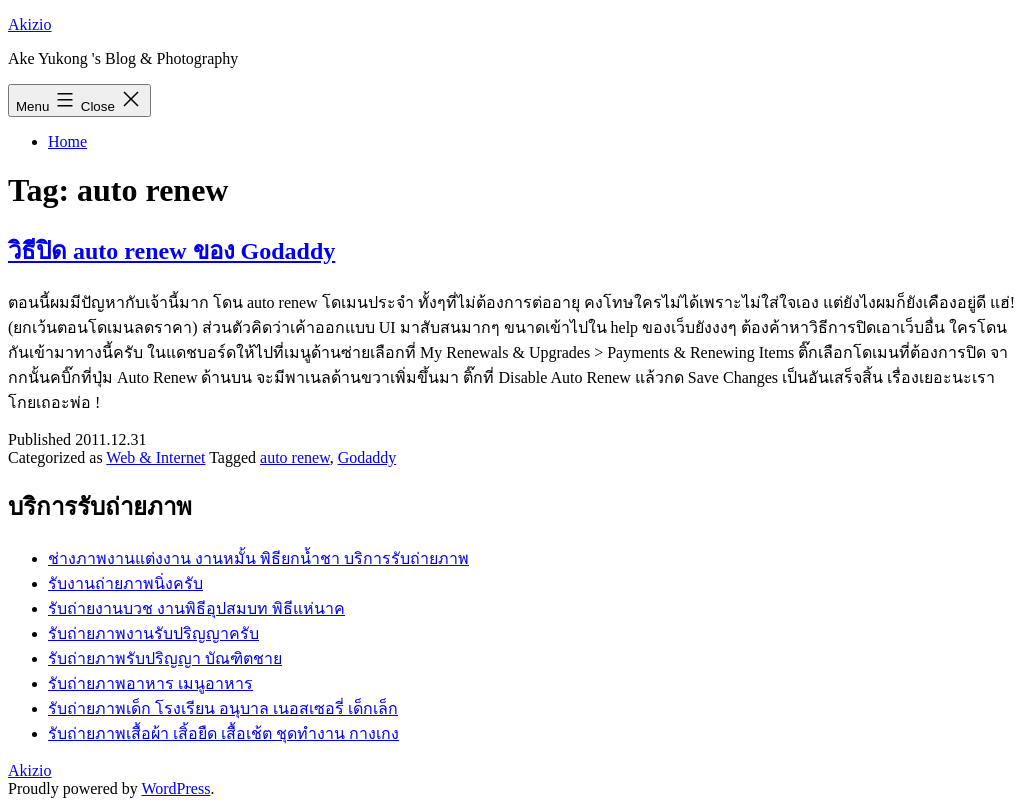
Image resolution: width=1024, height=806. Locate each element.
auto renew (295, 457)
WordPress (175, 788)
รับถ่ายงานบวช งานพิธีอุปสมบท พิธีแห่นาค (196, 608)
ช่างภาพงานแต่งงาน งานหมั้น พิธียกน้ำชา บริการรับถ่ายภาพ (258, 558)
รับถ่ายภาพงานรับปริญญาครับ (153, 633)
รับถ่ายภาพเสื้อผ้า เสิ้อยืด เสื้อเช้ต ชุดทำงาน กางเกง (223, 733)
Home (67, 141)
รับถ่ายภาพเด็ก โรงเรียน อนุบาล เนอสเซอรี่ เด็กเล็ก (223, 708)
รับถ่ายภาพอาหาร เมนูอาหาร (150, 683)
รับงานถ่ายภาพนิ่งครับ (125, 583)
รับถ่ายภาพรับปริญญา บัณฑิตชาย (165, 658)
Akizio (30, 24)
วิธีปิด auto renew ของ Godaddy (171, 251)
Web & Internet (155, 457)
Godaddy (367, 457)
